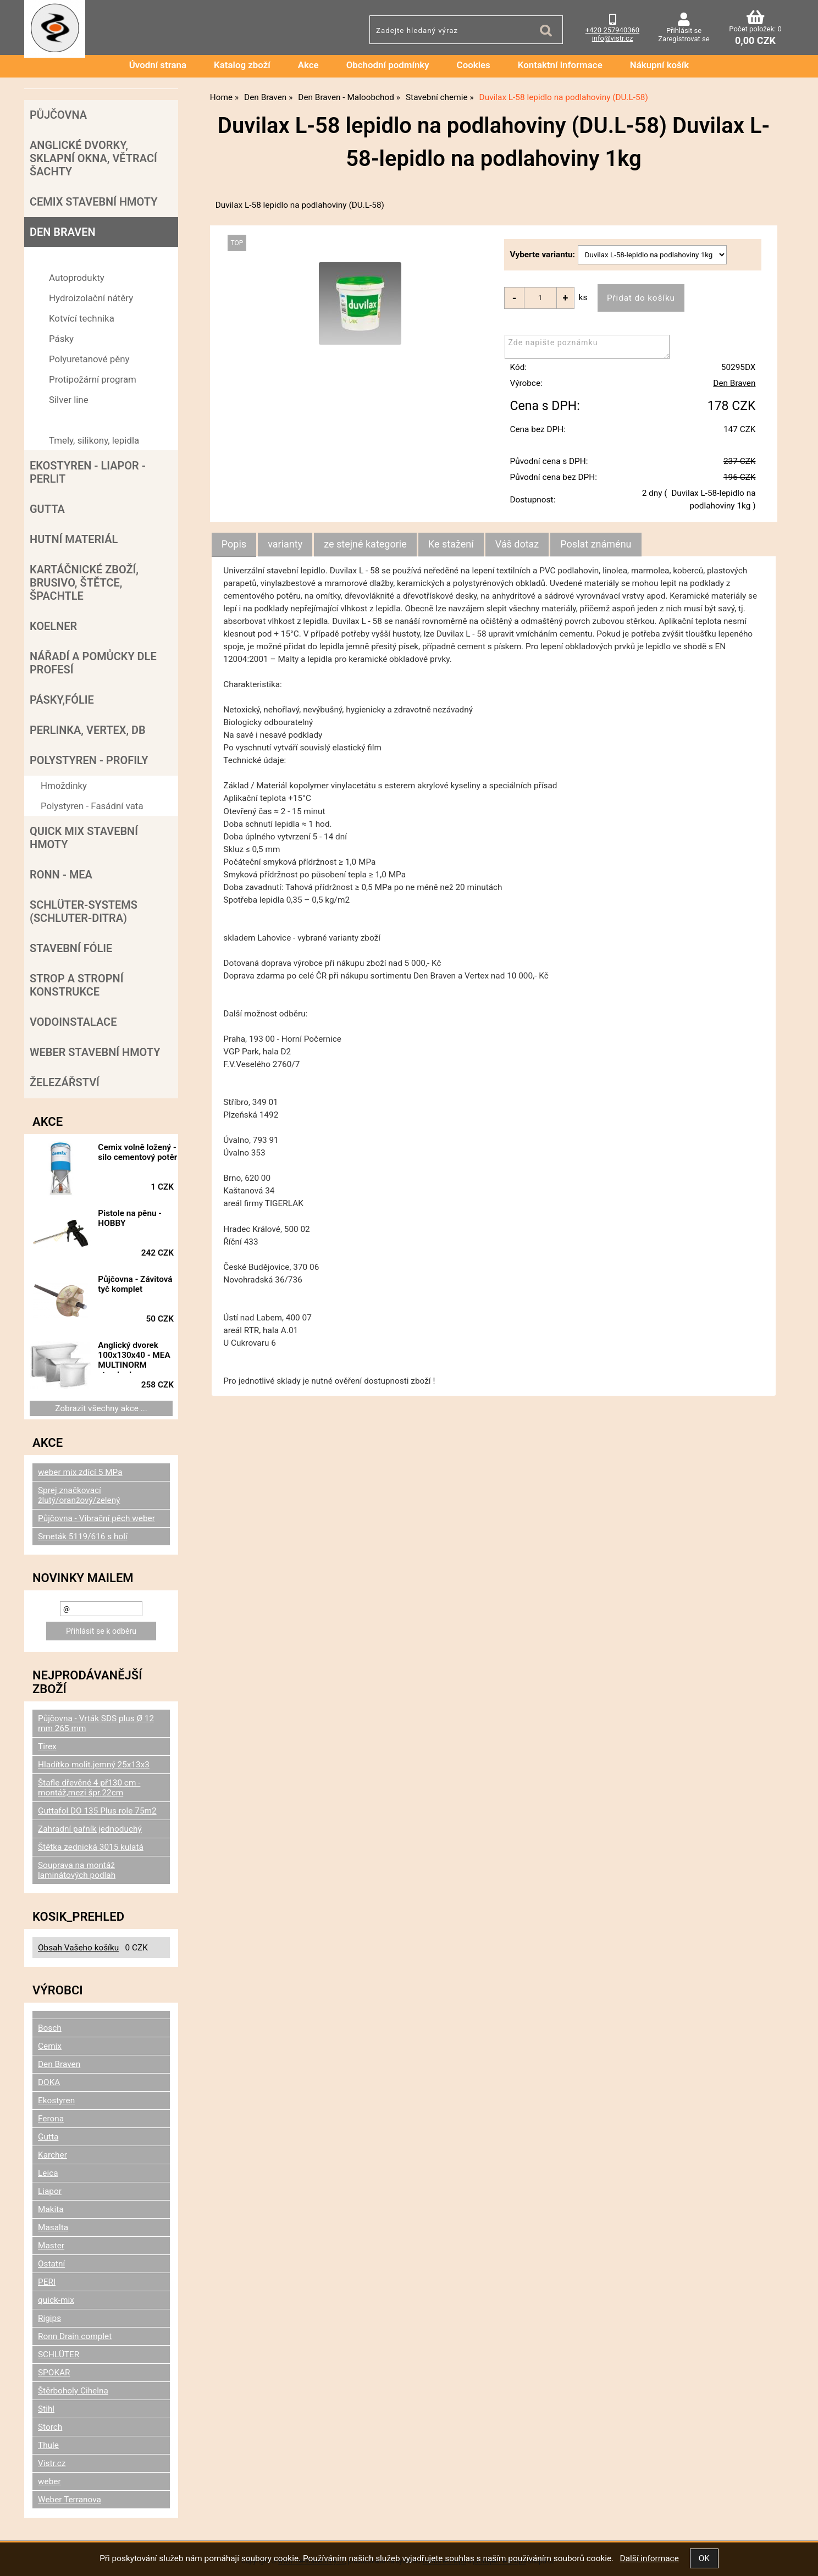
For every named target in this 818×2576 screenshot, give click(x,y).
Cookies (473, 64)
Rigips (49, 2318)
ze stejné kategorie (365, 544)
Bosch (50, 2028)
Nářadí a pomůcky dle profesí (93, 663)
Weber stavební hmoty (95, 1052)
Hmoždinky (64, 785)
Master (51, 2246)
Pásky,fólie (62, 699)
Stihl (46, 2409)
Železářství (65, 1082)
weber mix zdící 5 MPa (80, 1472)
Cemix (50, 2046)
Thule (48, 2445)
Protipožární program (92, 379)
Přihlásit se (683, 30)
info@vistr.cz (612, 38)
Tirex (47, 1746)
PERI (47, 2282)
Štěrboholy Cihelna (73, 2391)
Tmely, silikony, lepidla (94, 440)
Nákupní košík (659, 64)
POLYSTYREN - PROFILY (89, 760)
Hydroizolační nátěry (91, 297)
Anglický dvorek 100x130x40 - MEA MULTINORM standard (142, 1356)
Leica (48, 2173)
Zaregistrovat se (683, 39)
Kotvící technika (81, 318)
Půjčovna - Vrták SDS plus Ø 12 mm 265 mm (96, 1723)
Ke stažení (451, 544)
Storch (50, 2427)
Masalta (53, 2227)
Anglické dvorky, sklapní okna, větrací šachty (93, 158)
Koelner (53, 626)
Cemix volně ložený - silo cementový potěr (137, 1157)
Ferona (51, 2119)
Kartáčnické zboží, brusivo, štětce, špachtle (84, 582)
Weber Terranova (69, 2500)
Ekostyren (56, 2100)
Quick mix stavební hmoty (84, 838)
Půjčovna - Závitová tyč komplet (128, 1289)
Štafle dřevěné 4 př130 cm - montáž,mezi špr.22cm (89, 1788)
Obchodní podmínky (387, 64)
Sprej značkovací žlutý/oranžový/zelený (79, 1495)
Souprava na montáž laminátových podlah (76, 1870)
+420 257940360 (612, 30)
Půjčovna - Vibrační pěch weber (96, 1518)
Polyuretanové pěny (89, 358)
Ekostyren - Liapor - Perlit (88, 472)
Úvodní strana (157, 64)
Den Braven (734, 384)
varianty (285, 544)
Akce (308, 64)
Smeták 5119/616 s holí (83, 1536)
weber (49, 2481)
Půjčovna (58, 114)
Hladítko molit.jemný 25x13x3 (94, 1765)
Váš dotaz (517, 544)
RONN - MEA (61, 874)
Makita (51, 2209)
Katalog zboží (242, 64)
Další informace (649, 2558)
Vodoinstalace (73, 1022)
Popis (234, 544)
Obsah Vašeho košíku (78, 1948)
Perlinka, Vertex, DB (88, 730)
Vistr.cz (51, 2463)
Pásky (61, 338)
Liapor (50, 2191)
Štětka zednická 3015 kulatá (90, 1847)
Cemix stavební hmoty (93, 201)
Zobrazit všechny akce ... (101, 1408)
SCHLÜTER (58, 2354)
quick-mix (56, 2300)
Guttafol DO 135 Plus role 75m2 (97, 1811)
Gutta (47, 509)
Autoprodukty (76, 277)
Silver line (69, 399)
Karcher (52, 2155)
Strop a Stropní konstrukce (76, 985)
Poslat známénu (595, 544)
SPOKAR (54, 2373)
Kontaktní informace (560, 64)
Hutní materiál (74, 539)
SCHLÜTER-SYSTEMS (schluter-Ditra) (83, 911)
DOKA (49, 2082)
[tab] (234, 544)
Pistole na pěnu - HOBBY (137, 1218)
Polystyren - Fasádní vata (92, 805)
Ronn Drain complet (75, 2336)
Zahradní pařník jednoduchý (90, 1829)
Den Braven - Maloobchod (93, 257)
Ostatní (51, 2264)
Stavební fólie (71, 948)
